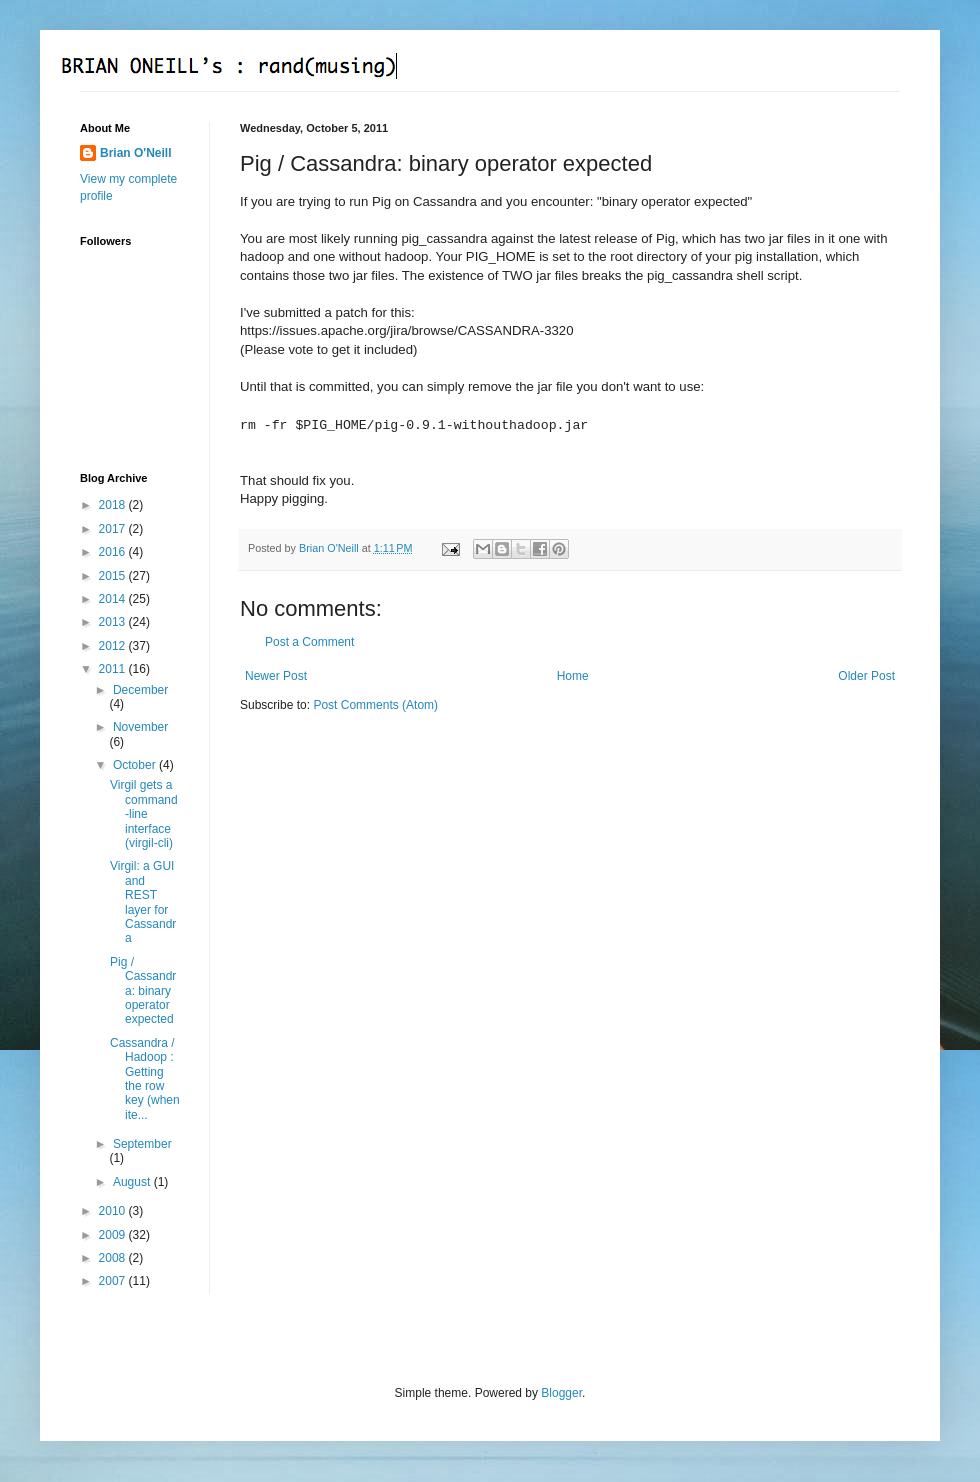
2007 (114, 1281)
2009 (114, 1235)
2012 (114, 646)
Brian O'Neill (136, 153)
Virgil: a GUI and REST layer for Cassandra (143, 902)
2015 (114, 576)
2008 (114, 1258)
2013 (114, 622)
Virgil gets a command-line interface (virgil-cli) (144, 814)
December (140, 690)
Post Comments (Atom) (375, 705)
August (133, 1182)
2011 (114, 669)
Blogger (561, 1393)
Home (573, 676)
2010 (114, 1211)
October (136, 765)
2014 (114, 599)
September (142, 1144)
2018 (114, 505)
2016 (114, 552)
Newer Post (276, 676)
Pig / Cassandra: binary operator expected (143, 991)
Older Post (866, 676)
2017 (114, 529)
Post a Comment (309, 642)
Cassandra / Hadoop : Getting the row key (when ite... (145, 1079)
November (140, 727)
